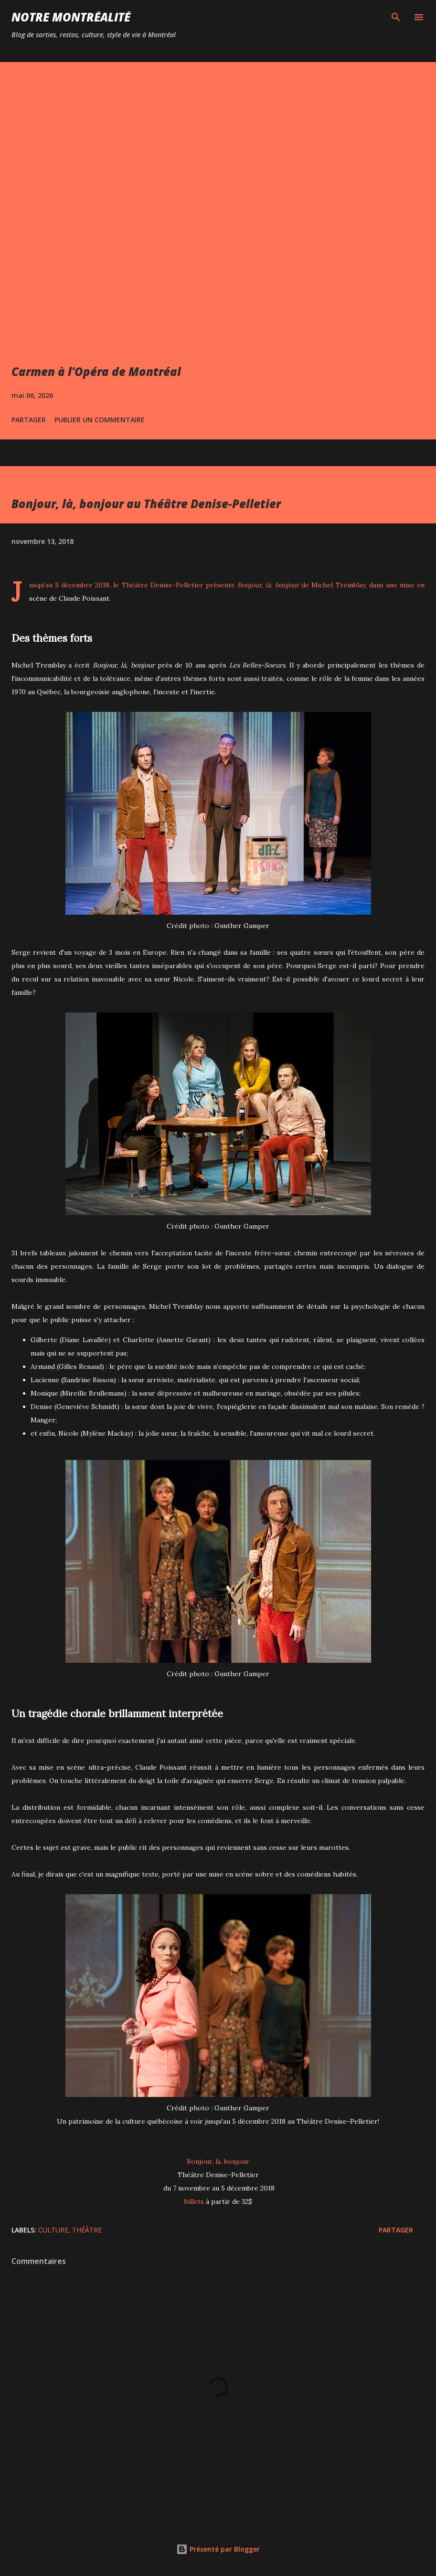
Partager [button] (28, 419)
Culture (53, 2229)
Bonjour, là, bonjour (218, 2161)
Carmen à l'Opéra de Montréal (96, 371)
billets (194, 2201)
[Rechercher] (396, 17)
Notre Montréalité (70, 17)
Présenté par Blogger (218, 2549)
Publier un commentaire (99, 419)
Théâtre (87, 2229)
